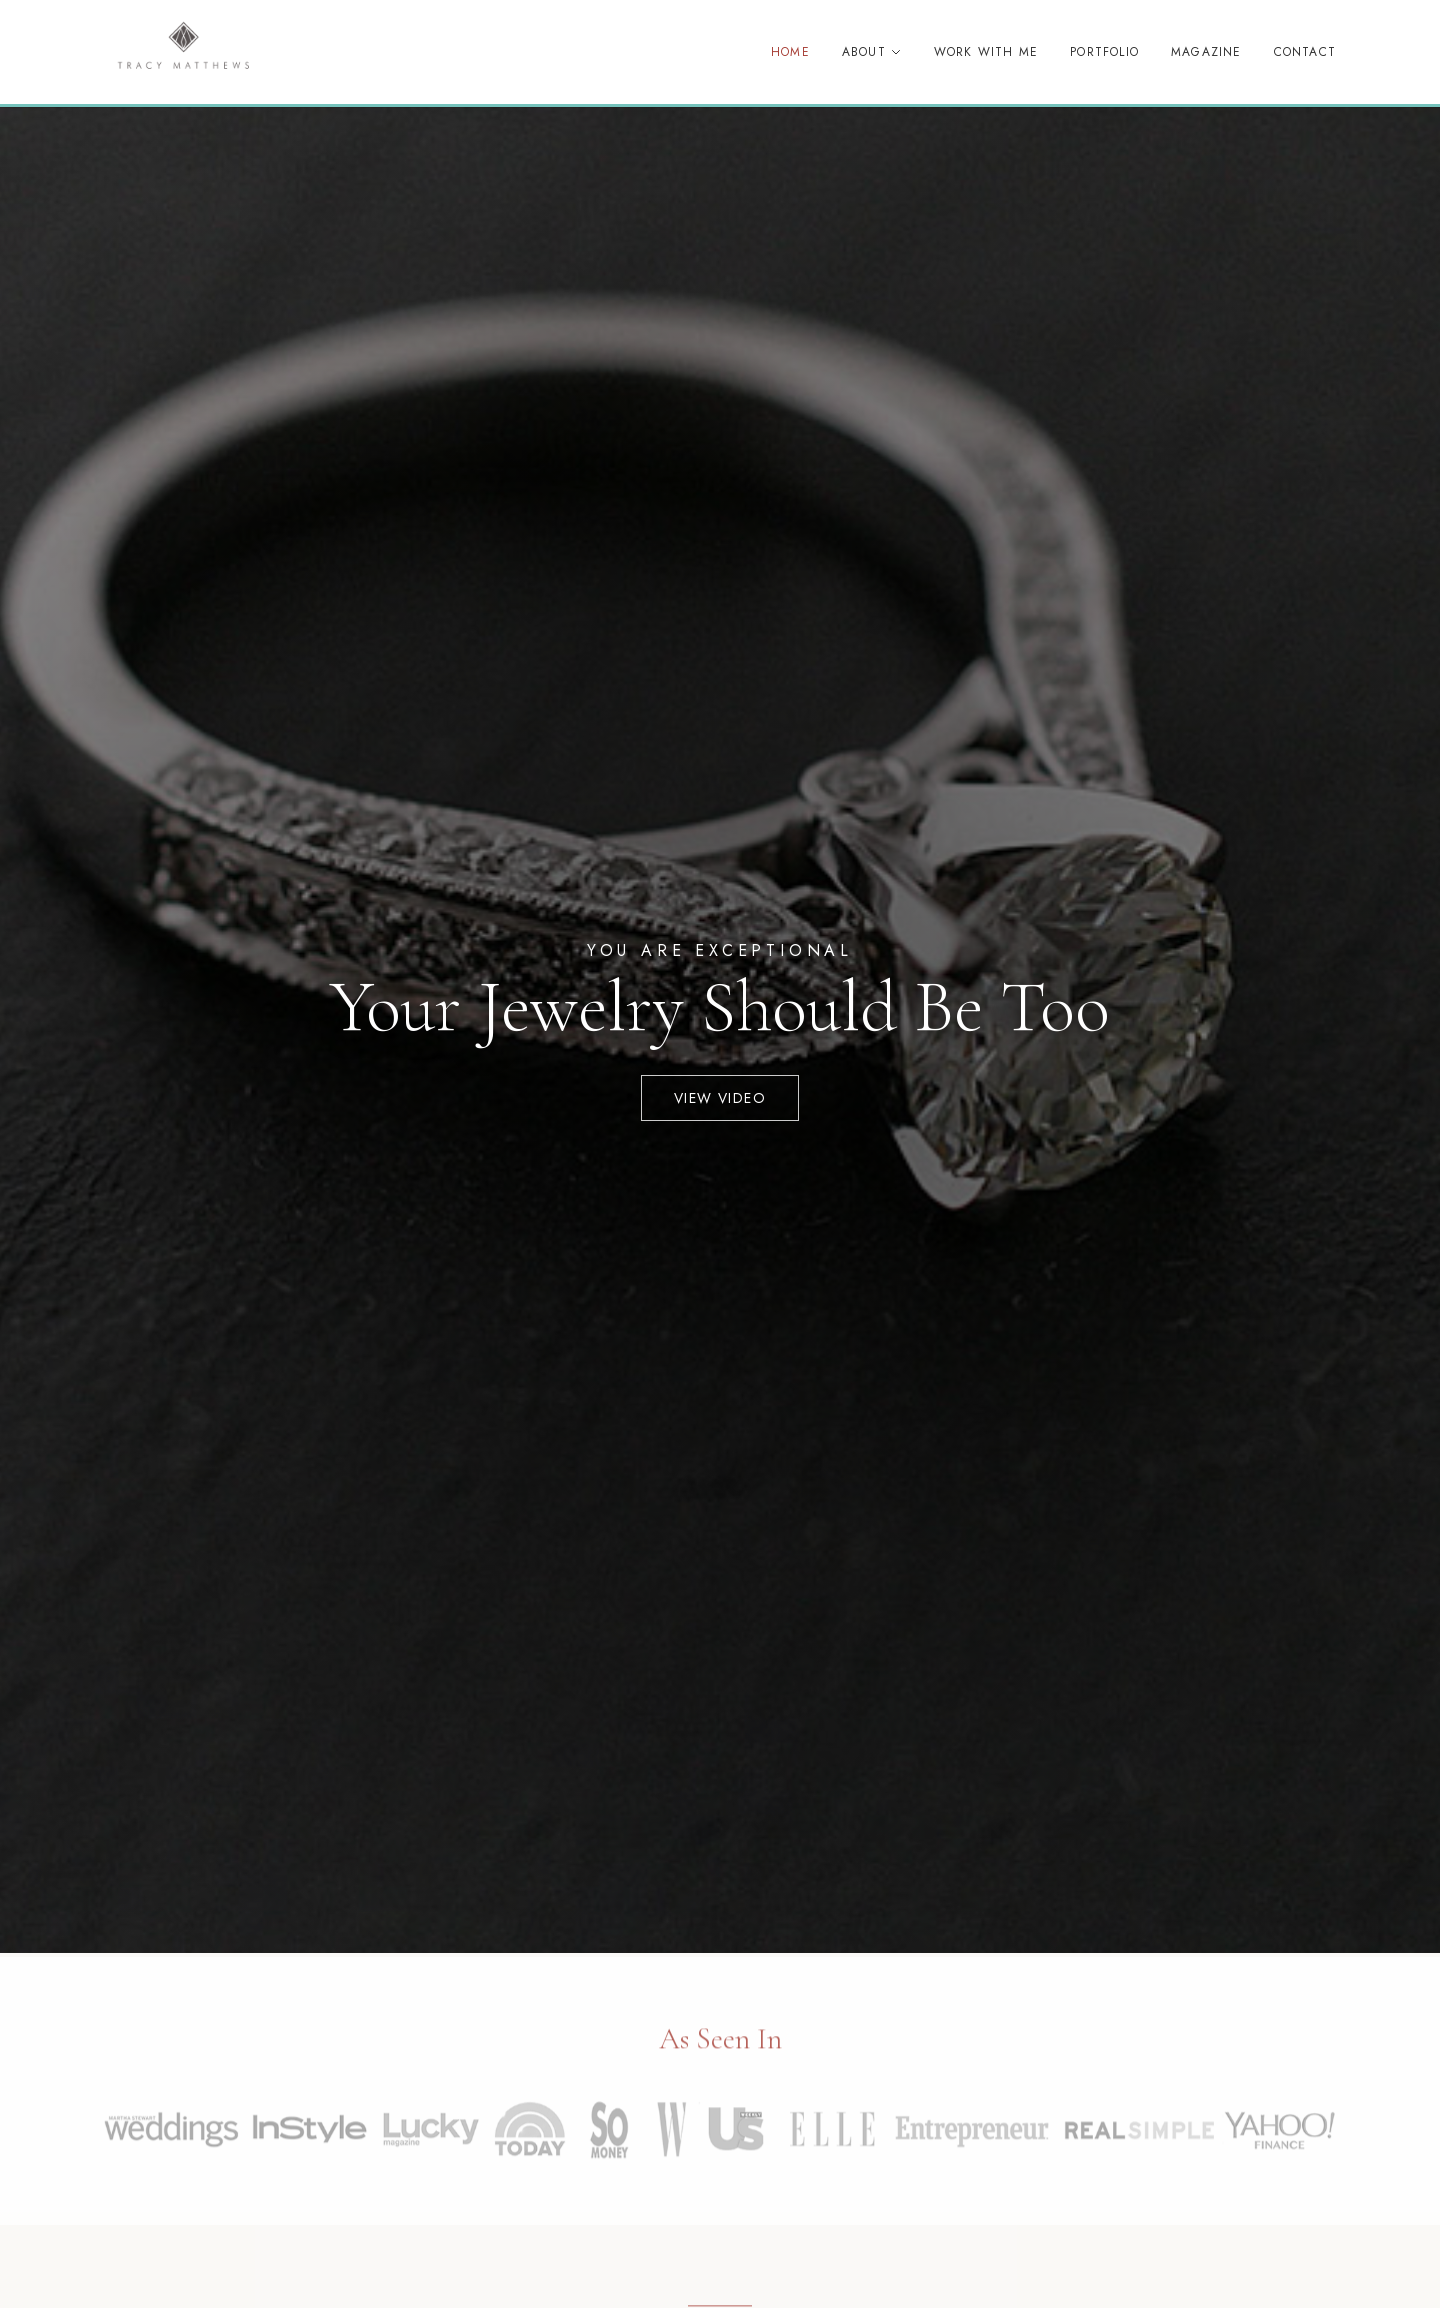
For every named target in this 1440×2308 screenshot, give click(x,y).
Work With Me (986, 52)
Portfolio (1104, 52)
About (872, 52)
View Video (720, 1098)
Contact (1305, 52)
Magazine (1206, 52)
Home (790, 52)
